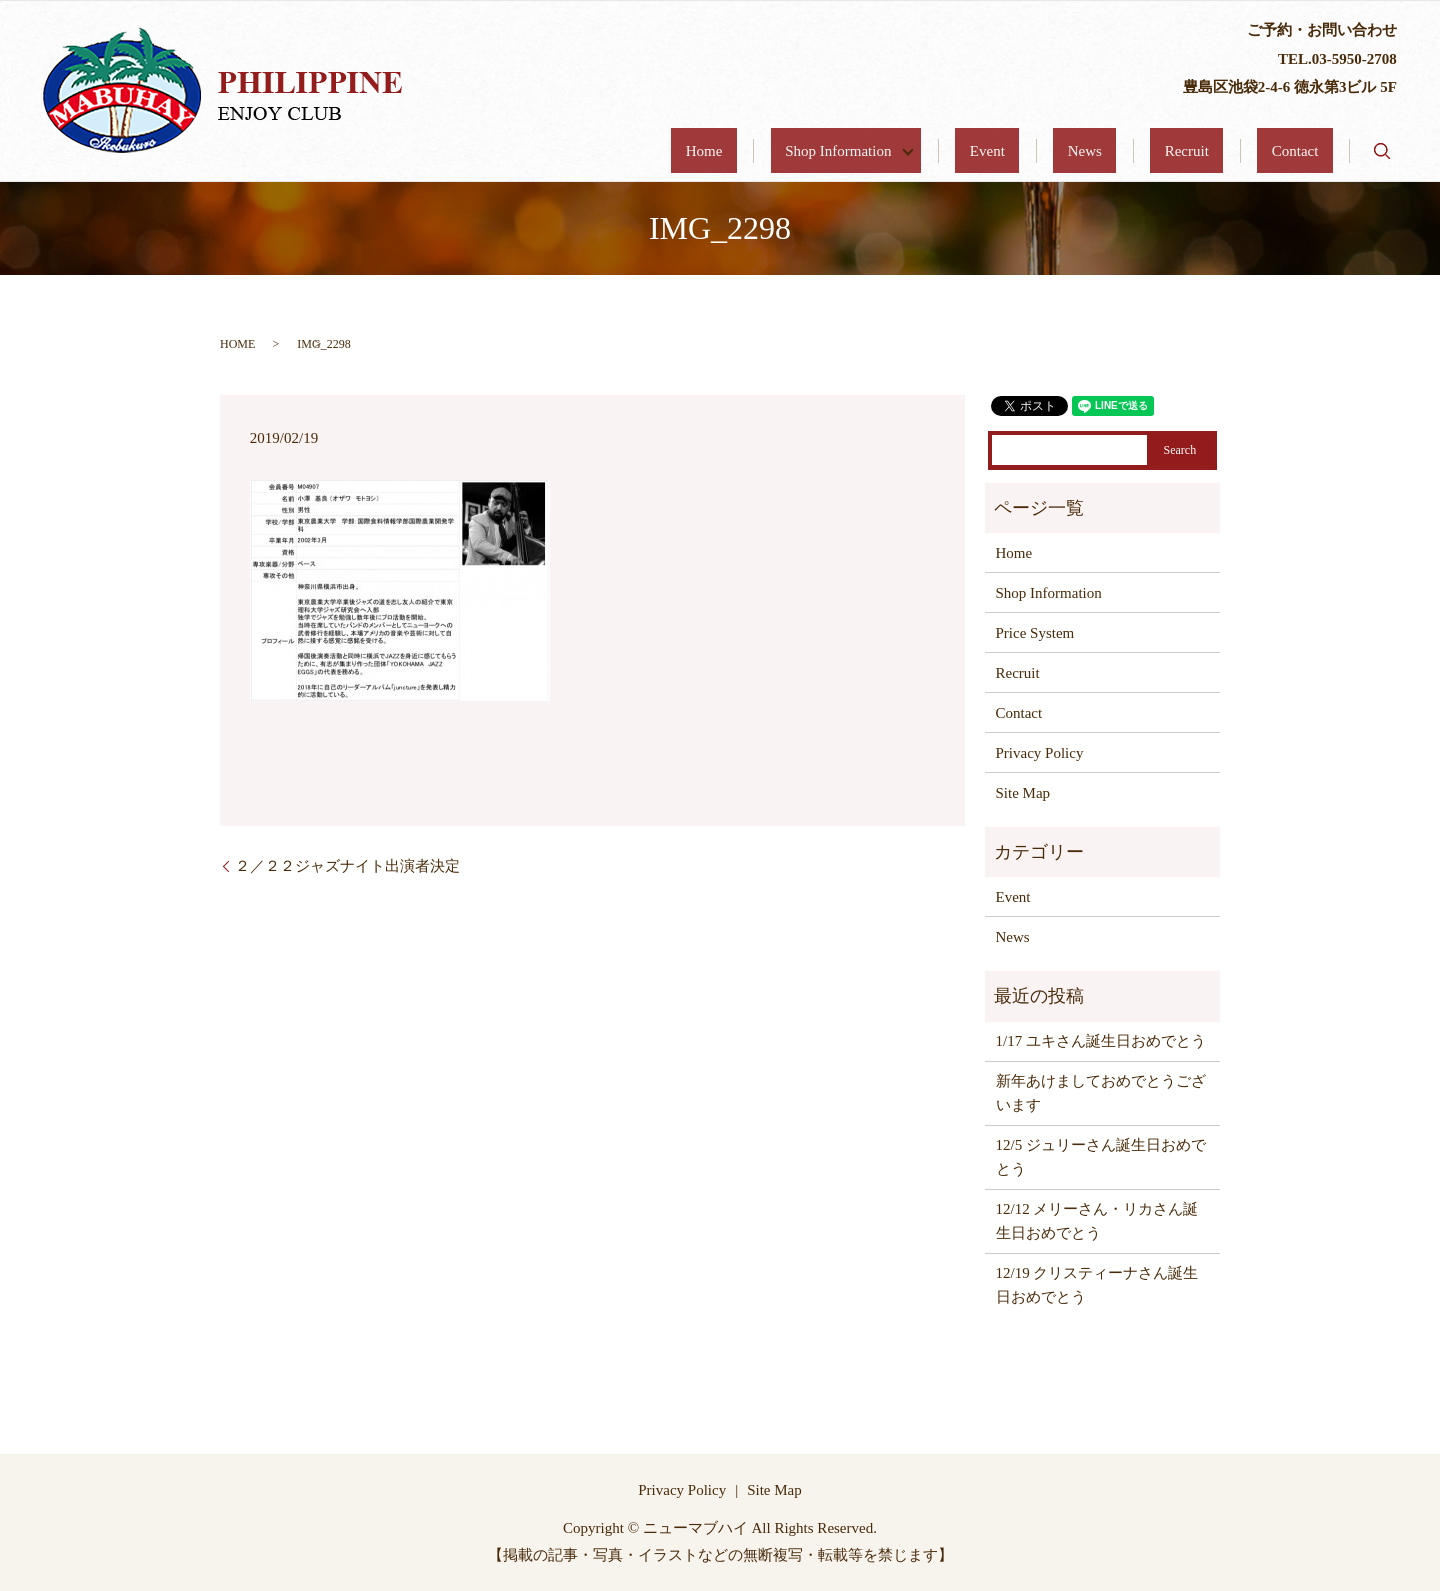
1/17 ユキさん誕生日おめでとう (1101, 1041)
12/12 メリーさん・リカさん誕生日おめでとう (1097, 1221)
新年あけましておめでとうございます (1101, 1093)
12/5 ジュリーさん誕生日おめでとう (1101, 1157)
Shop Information (961, 151)
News (1157, 151)
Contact (1309, 151)
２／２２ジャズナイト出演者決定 (347, 866)
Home (848, 151)
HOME (237, 344)
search (1382, 151)
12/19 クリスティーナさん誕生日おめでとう (1097, 1285)
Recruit (1230, 151)
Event (1088, 151)
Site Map (1023, 793)
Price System (1035, 633)
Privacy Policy (1040, 753)
